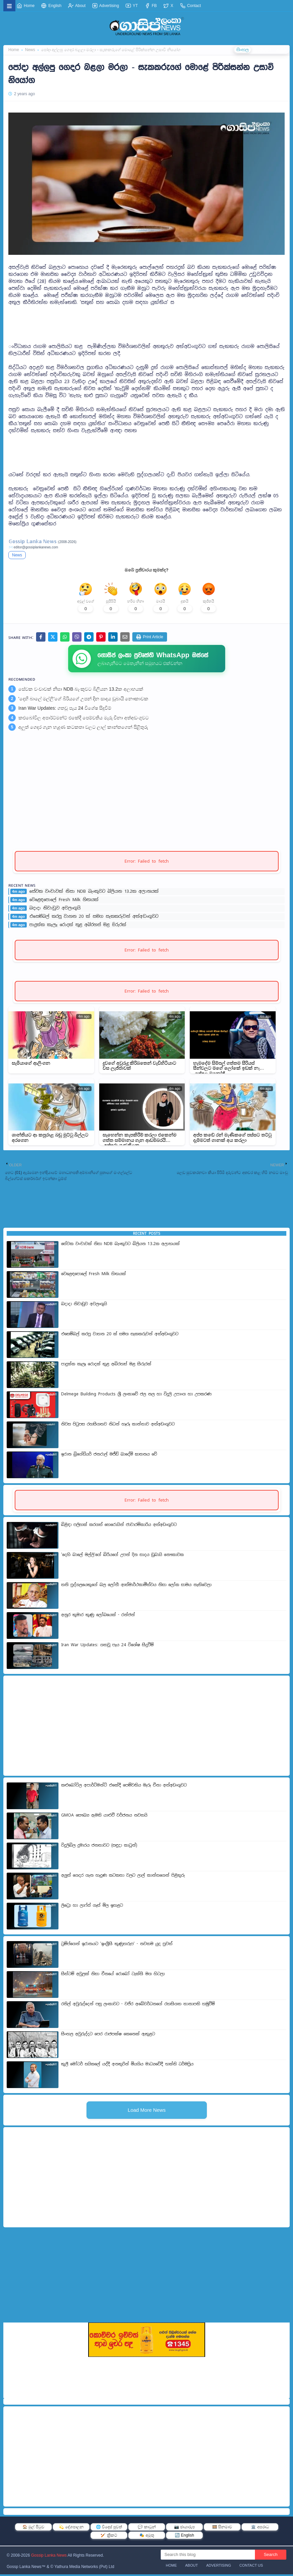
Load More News (146, 2111)
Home (25, 5)
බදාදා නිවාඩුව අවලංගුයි (55, 909)
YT (132, 5)
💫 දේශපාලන (71, 2528)
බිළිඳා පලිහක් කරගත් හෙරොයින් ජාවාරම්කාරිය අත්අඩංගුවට (119, 1526)
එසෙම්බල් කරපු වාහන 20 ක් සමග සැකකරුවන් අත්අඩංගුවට (93, 918)
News (17, 555)
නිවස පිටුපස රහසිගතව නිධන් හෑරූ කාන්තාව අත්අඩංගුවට (118, 1425)
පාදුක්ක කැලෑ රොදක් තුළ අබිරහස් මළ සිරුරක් (77, 926)
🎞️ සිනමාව (222, 2528)
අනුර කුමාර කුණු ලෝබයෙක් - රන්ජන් (98, 1616)
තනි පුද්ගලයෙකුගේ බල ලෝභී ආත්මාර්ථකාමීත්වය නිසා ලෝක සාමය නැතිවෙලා (136, 1586)
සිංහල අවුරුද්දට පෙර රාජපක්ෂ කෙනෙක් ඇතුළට (108, 2035)
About (77, 5)
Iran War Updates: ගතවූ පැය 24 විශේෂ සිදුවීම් (64, 709)
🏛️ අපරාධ (260, 2528)
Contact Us (251, 2567)
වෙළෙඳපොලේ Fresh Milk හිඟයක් (64, 901)
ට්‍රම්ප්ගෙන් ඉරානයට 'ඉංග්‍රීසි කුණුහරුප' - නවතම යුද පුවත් (116, 1945)
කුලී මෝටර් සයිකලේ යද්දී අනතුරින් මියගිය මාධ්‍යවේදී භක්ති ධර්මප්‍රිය (127, 2065)
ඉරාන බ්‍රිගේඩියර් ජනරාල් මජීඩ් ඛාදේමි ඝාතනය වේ (109, 1455)
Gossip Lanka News (49, 2557)
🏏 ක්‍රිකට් (109, 2537)
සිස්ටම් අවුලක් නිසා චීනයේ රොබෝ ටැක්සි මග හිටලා (113, 1975)
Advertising (105, 5)
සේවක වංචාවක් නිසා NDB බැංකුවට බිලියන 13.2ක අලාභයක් (80, 690)
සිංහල (240, 50)
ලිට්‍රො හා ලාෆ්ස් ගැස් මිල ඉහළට (92, 1907)
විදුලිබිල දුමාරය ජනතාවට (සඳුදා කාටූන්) (99, 1847)
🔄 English (184, 2537)
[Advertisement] (146, 321)
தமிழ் (281, 50)
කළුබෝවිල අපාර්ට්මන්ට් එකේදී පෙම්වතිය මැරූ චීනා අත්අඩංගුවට (83, 719)
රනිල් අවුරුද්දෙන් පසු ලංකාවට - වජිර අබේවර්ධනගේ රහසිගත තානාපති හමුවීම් (138, 2005)
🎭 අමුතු (146, 2537)
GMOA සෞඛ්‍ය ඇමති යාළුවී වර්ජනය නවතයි (104, 1817)
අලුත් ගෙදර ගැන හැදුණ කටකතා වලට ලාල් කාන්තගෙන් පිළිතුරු (83, 728)
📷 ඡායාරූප (184, 2528)
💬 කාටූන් (146, 2528)
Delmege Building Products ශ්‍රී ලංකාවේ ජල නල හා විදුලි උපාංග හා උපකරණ (136, 1395)
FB (151, 5)
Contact (190, 5)
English (51, 5)
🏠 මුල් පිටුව (33, 2528)
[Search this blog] (208, 2556)
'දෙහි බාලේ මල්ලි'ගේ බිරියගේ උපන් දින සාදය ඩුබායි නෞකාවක (83, 700)
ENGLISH (261, 50)
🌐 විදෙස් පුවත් (109, 2528)
